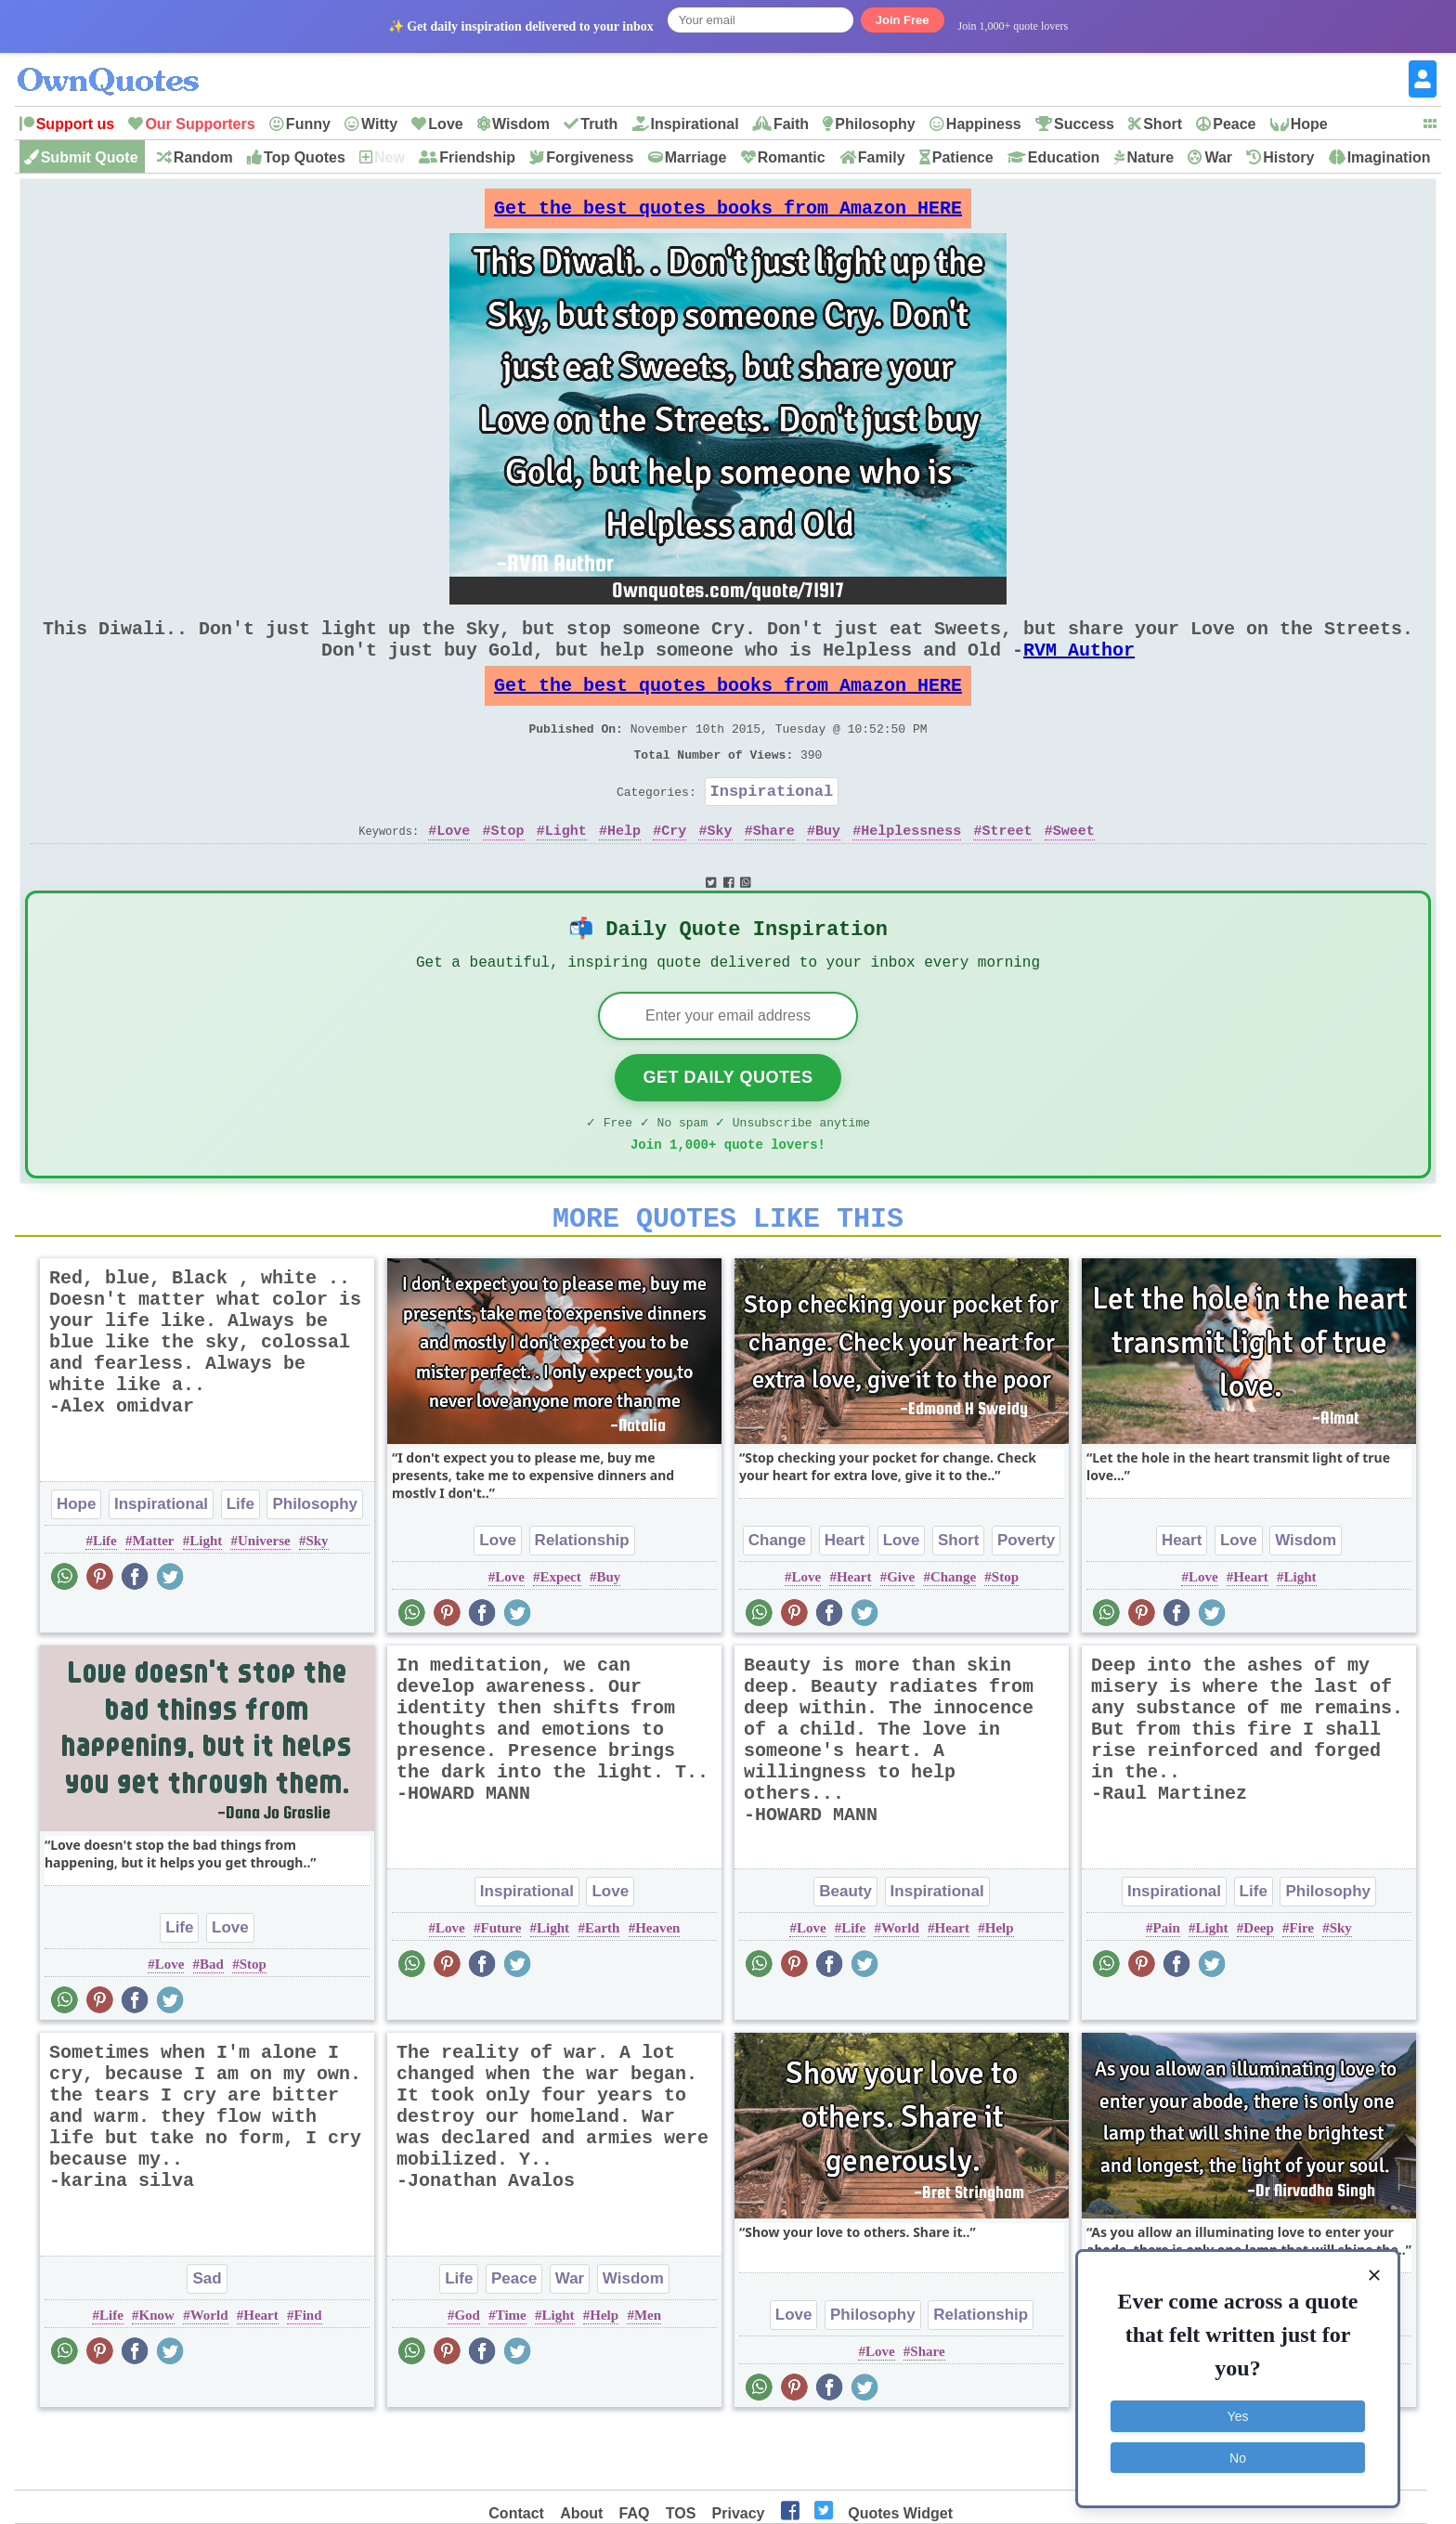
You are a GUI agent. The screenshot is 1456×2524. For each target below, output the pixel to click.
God (467, 2376)
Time (511, 2376)
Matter (154, 1601)
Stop (508, 871)
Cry (673, 871)
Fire (1302, 1989)
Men (647, 2376)
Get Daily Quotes (727, 1127)
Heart (844, 1601)
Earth (602, 1989)
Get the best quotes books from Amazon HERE (728, 213)
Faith (791, 124)
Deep (1258, 1989)
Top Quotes (304, 157)
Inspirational (695, 124)
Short (1162, 124)
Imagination (1389, 157)
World (900, 1989)
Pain (1166, 1989)
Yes (1238, 2413)
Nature (1150, 157)
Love (445, 124)
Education (1063, 157)
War (1218, 157)
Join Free (903, 20)
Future (500, 1989)
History (1288, 157)
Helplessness (911, 871)
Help (624, 871)
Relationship (582, 1601)
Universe (264, 1601)
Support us (75, 124)
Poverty (1026, 1601)
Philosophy (875, 124)
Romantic (792, 157)
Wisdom (521, 124)
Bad (212, 2025)
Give (901, 1638)
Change (777, 1601)
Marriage (696, 157)
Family (881, 157)
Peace (1234, 124)
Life (240, 1565)
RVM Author (1079, 668)
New (389, 157)
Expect (560, 1638)
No (1237, 2454)
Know (157, 2376)
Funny (308, 124)
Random (203, 157)
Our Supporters (199, 124)
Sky (720, 871)
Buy (827, 871)
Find (307, 2376)
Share (774, 871)
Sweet (1074, 871)
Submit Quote (89, 157)
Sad (206, 2339)
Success (1084, 124)
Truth (599, 124)
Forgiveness (589, 157)
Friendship (477, 157)
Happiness (983, 124)
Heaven (657, 1989)
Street (1007, 871)
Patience (963, 157)
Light (566, 871)
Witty (379, 124)
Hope (1309, 124)
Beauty (845, 1952)
